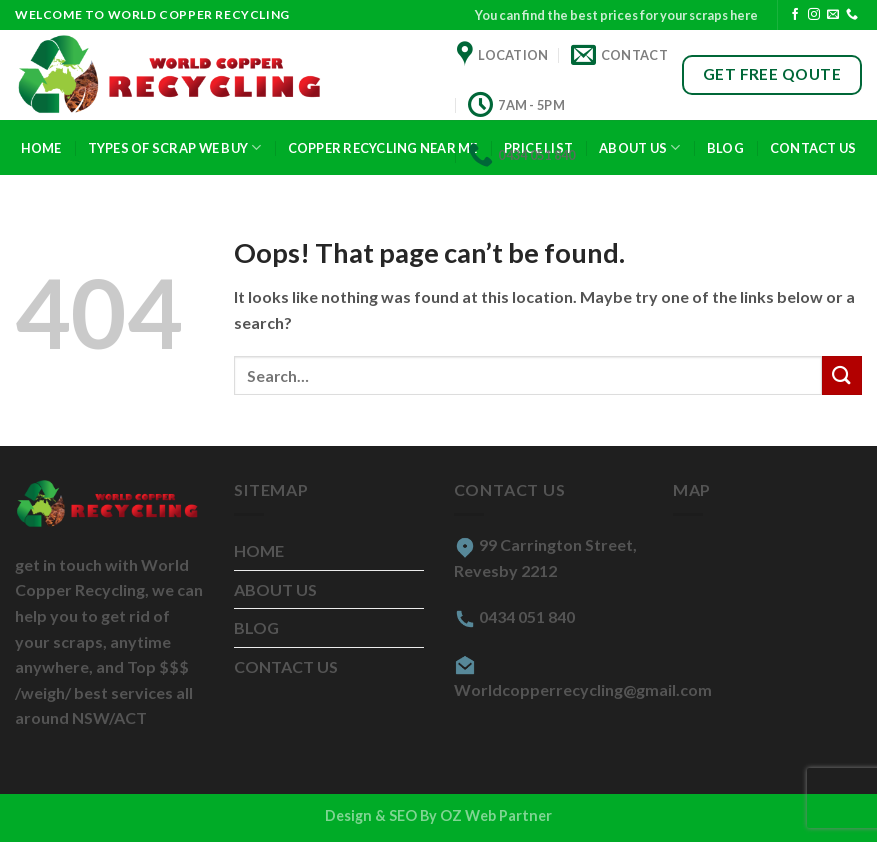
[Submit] (842, 375)
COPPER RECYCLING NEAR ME (383, 148)
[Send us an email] (833, 15)
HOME (259, 550)
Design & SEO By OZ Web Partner (438, 815)
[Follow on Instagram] (814, 15)
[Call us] (852, 15)
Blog (725, 148)
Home (41, 148)
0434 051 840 (527, 616)
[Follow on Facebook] (795, 15)
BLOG (256, 627)
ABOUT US (275, 589)
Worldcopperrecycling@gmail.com (583, 689)
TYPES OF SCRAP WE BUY (175, 147)
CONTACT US (813, 148)
